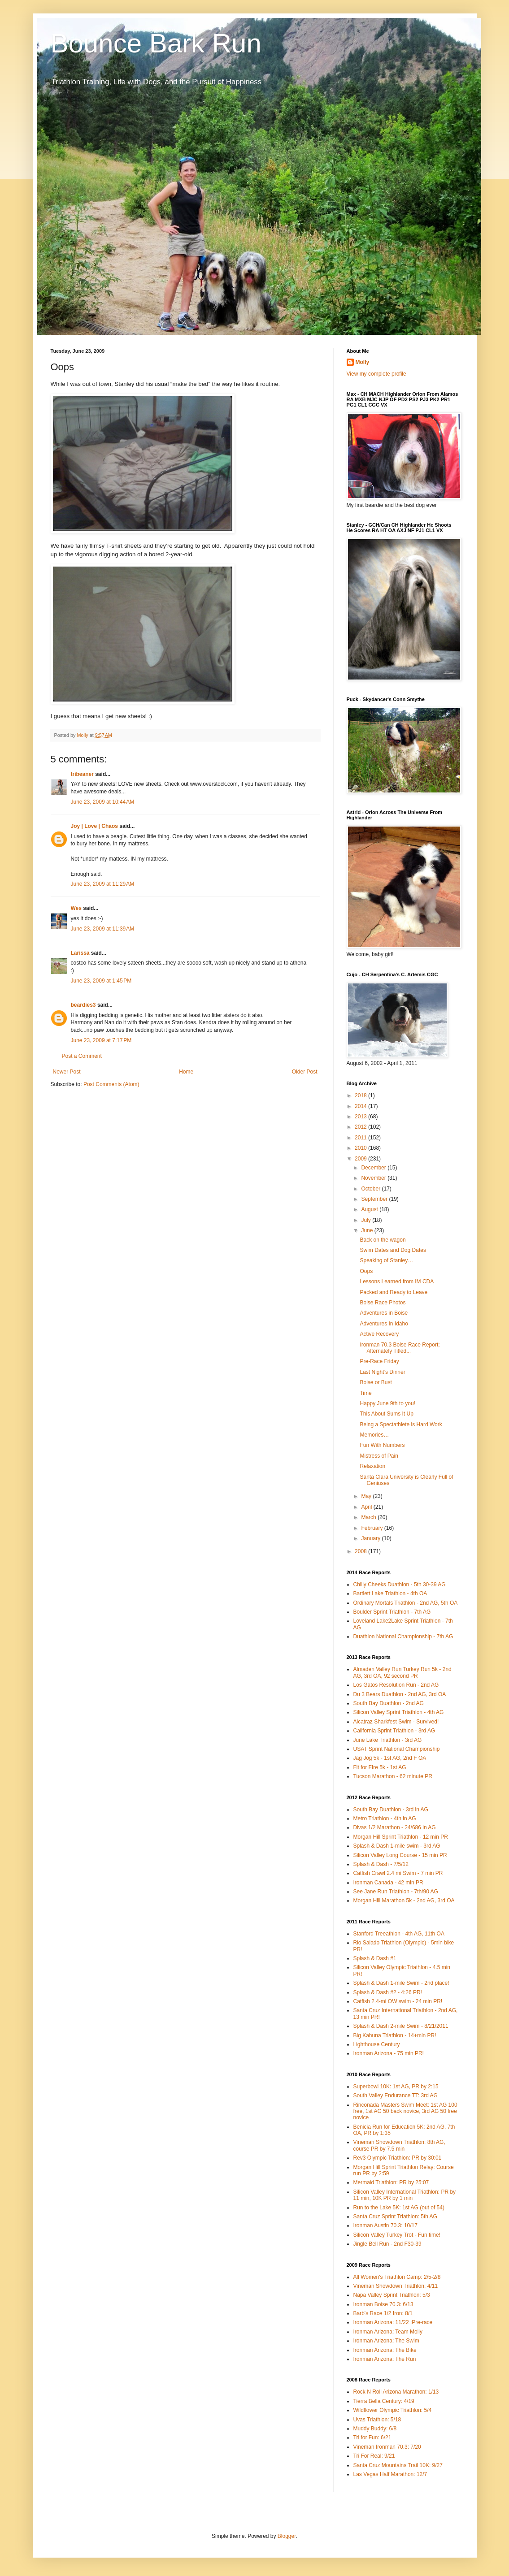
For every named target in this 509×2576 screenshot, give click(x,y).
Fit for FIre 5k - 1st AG (379, 1767)
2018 (361, 1095)
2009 (361, 1159)
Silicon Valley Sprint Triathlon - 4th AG (398, 1712)
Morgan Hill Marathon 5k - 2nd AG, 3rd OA (404, 1900)
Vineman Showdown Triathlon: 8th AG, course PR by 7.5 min (399, 2145)
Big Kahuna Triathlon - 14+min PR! (394, 2035)
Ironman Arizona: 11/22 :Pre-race (393, 2322)
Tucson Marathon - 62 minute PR (392, 1776)
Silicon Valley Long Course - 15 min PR (400, 1855)
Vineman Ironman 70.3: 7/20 (387, 2447)
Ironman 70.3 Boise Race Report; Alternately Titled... (399, 1348)
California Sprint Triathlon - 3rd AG (394, 1730)
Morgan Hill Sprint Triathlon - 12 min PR (400, 1837)
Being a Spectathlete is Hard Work (401, 1424)
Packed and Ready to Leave (393, 1292)
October (371, 1189)
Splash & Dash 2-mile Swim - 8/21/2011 (400, 2026)
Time (365, 1393)
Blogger (287, 2536)
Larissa (80, 953)
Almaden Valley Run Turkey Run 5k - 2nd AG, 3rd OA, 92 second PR (402, 1672)
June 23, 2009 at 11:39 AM (103, 929)
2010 (361, 1148)
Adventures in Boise (384, 1313)
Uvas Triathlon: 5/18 (377, 2419)
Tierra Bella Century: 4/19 (383, 2401)
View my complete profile (376, 374)
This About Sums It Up (386, 1414)
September (375, 1199)
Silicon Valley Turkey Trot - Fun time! (397, 2235)
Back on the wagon (382, 1240)
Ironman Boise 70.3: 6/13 (383, 2304)
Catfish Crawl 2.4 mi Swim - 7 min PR (398, 1873)
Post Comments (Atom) (111, 1084)
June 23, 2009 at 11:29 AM (103, 884)
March (369, 1517)
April (367, 1507)
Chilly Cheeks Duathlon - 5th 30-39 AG (399, 1584)
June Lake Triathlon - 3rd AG (387, 1740)
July (366, 1220)
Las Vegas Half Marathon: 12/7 (390, 2474)
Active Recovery (379, 1334)
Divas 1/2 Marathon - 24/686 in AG (394, 1827)
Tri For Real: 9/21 (374, 2456)
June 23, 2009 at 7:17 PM (101, 1040)
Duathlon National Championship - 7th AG (403, 1636)
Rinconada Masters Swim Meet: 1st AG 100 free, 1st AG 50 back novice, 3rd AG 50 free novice (405, 2111)
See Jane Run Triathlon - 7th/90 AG (395, 1891)
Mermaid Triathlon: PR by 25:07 (391, 2182)
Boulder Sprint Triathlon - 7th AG (392, 1612)
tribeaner (82, 774)
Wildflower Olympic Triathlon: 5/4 (392, 2410)
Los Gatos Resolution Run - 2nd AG (396, 1685)
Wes (76, 908)
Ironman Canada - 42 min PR (388, 1882)
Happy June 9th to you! (387, 1403)
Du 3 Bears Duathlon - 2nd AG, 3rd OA (399, 1694)
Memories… (374, 1435)
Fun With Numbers (382, 1445)
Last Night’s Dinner (382, 1372)
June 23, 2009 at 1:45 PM (101, 981)
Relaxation (372, 1466)
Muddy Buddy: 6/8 (375, 2428)
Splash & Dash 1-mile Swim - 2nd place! (401, 1983)
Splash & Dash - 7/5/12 (381, 1864)
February (372, 1528)
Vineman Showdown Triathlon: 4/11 (395, 2286)
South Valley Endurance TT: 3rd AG (395, 2095)
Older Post (305, 1072)
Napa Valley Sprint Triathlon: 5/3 (391, 2295)
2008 (361, 1551)
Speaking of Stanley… (386, 1260)
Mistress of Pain (379, 1456)
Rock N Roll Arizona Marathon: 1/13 (396, 2392)
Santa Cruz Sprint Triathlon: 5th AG (395, 2216)
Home (186, 1072)
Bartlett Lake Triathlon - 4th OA (390, 1593)
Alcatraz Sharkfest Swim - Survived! (396, 1722)
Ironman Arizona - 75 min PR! (388, 2053)
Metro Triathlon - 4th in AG (384, 1818)
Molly (363, 362)
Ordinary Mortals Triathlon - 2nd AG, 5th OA (405, 1603)
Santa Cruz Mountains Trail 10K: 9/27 (398, 2465)
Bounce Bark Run (156, 43)
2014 (361, 1106)
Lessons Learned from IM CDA (397, 1281)
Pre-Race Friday (379, 1361)
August (370, 1209)
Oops (366, 1271)
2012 (361, 1127)
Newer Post (67, 1072)
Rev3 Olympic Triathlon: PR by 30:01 (397, 2158)
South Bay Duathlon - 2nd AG (388, 1703)
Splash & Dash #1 (374, 1958)
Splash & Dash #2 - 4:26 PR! (387, 1992)
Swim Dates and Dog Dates (393, 1250)
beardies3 (83, 1005)
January (371, 1538)
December (374, 1168)
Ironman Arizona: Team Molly (388, 2332)
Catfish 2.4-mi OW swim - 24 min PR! (398, 2001)
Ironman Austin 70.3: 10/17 (385, 2225)
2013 (361, 1116)
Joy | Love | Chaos (94, 826)
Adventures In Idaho (384, 1323)
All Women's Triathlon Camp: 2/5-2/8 (397, 2277)
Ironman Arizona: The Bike (385, 2350)
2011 (361, 1137)
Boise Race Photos (382, 1302)
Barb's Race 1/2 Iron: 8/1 (383, 2313)
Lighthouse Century (376, 2044)
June (367, 1230)
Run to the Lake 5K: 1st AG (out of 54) (398, 2207)
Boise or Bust (376, 1382)
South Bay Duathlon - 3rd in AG (390, 1809)
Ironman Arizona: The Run (384, 2359)
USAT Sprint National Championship (396, 1749)
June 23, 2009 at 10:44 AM (103, 802)
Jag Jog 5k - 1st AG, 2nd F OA (389, 1758)
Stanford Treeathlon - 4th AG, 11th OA (398, 1934)
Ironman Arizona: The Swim (386, 2341)
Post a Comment (82, 1056)
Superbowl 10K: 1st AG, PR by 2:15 (396, 2086)
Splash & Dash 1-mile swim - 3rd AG (396, 1846)
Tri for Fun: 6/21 (372, 2437)
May (367, 1496)
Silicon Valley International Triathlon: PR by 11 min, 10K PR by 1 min (404, 2195)
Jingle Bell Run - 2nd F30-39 (387, 2244)
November (374, 1178)
